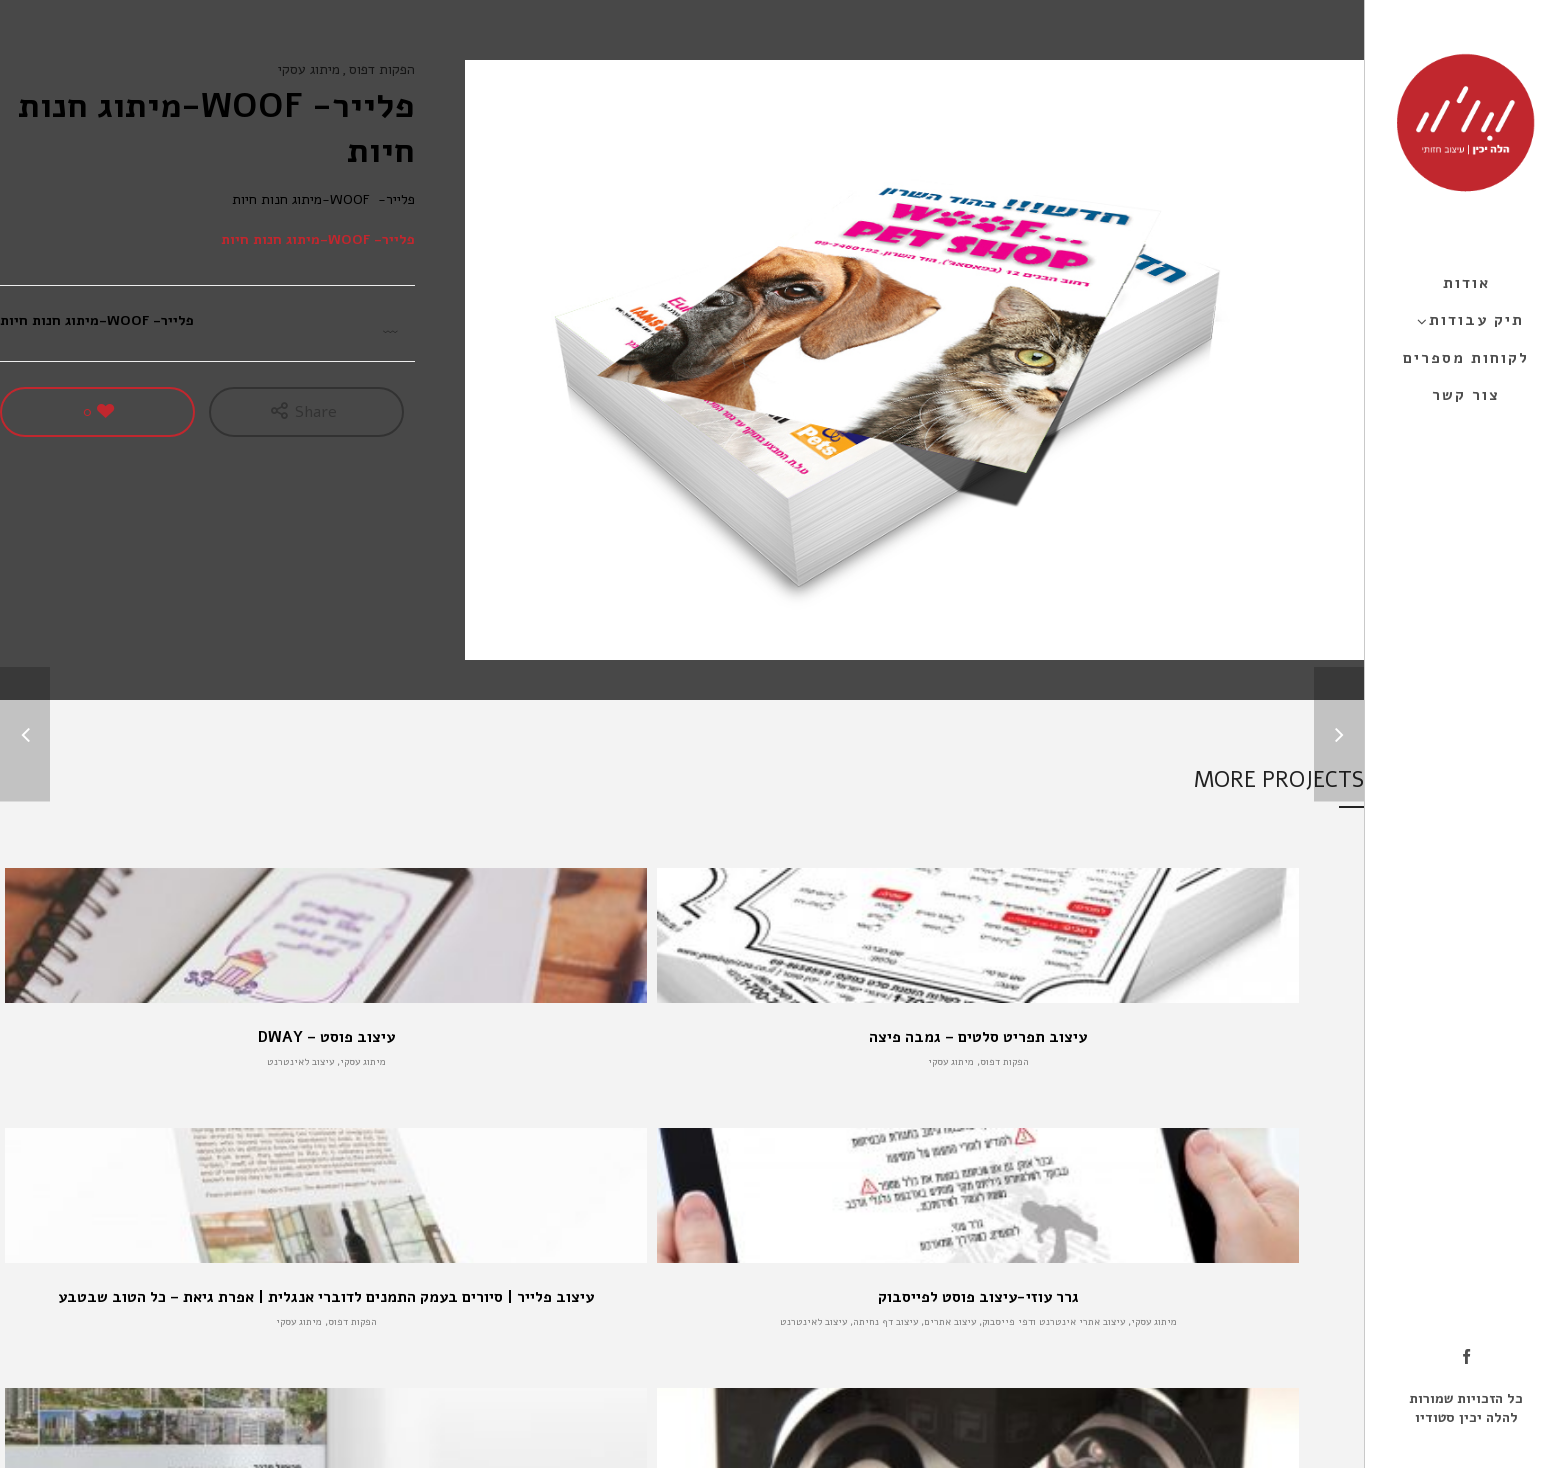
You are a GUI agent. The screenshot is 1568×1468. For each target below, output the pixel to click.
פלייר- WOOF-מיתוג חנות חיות (318, 239)
